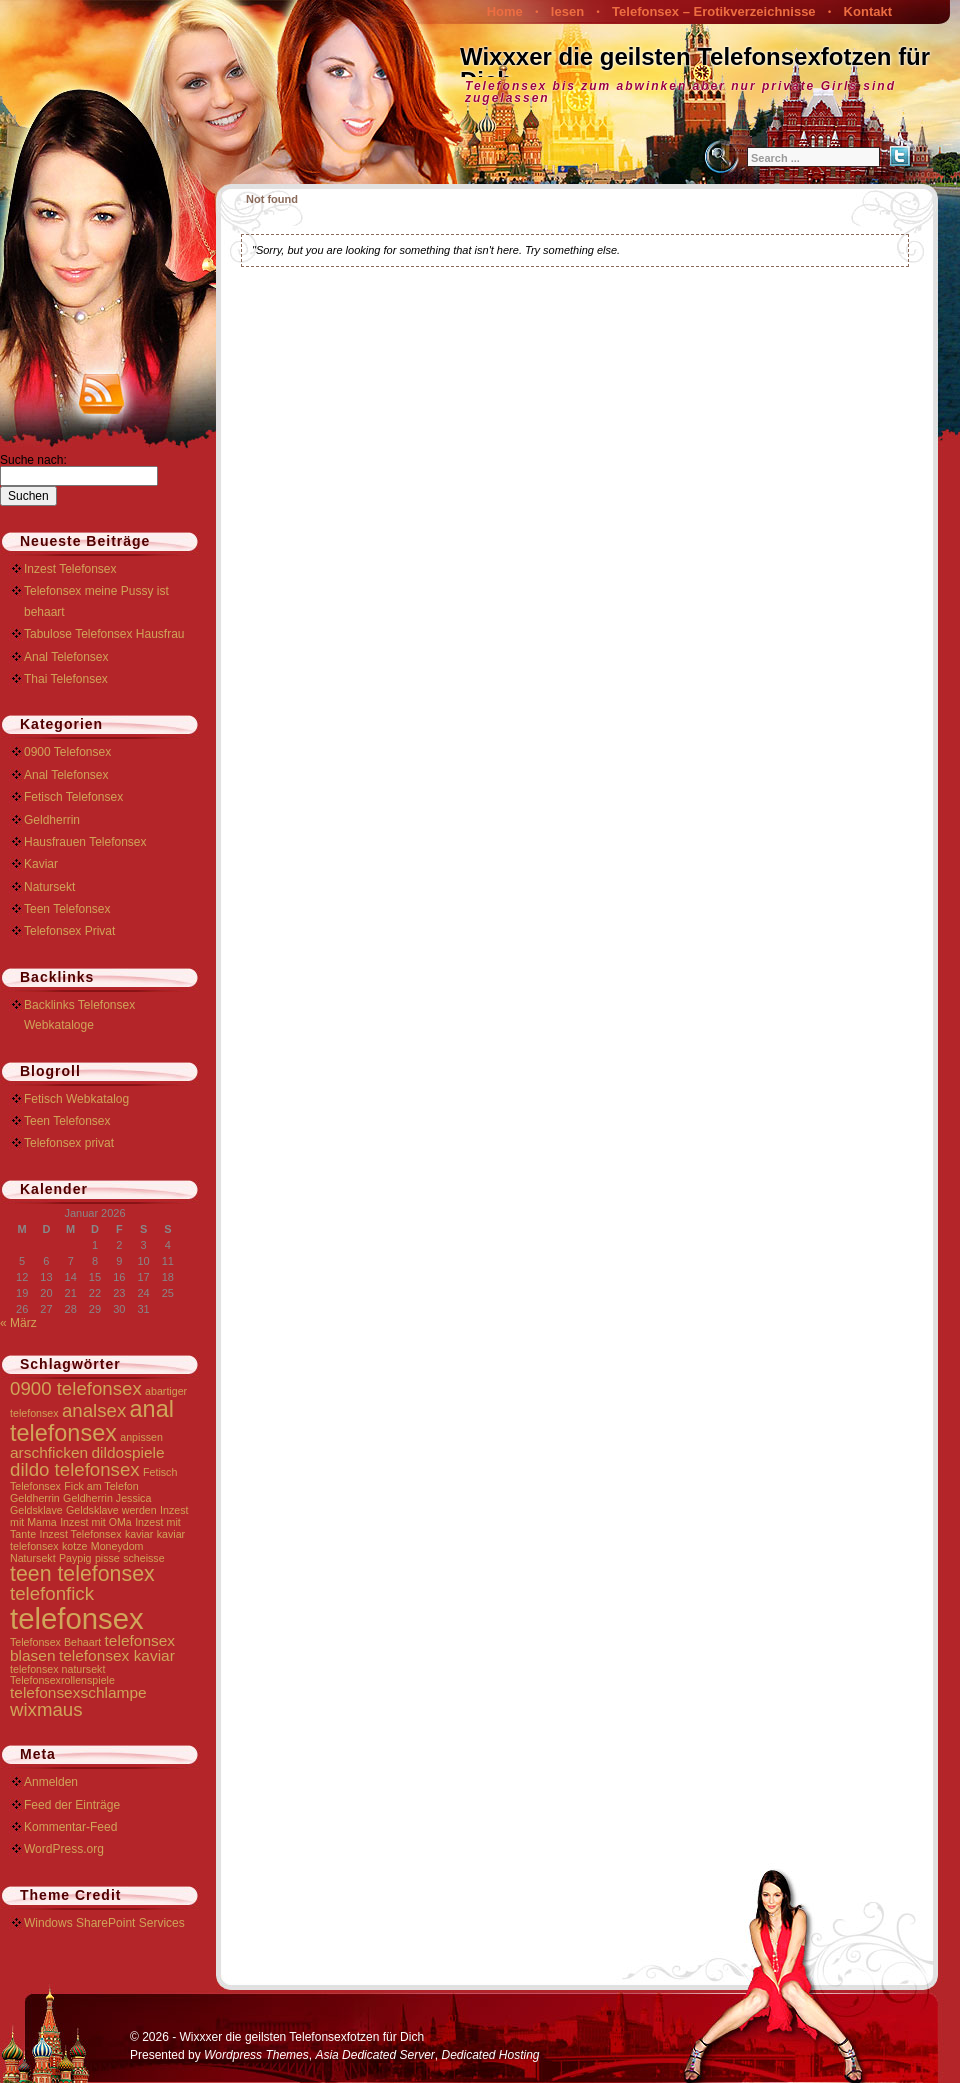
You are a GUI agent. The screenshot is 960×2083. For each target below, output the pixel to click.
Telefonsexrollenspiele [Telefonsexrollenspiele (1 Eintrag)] (62, 1680)
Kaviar (41, 864)
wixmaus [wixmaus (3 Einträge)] (46, 1709)
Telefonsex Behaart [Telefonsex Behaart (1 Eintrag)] (55, 1642)
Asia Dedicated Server (374, 2055)
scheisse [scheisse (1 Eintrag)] (143, 1558)
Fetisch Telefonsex (73, 797)
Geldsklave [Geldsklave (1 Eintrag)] (36, 1510)
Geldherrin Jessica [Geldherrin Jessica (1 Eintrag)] (107, 1498)
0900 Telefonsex (67, 752)
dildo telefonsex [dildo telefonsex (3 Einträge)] (75, 1469)
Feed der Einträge (72, 1805)
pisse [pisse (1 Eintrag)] (107, 1558)
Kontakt (868, 11)
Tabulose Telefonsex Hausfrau (104, 634)
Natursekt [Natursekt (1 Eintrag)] (33, 1558)
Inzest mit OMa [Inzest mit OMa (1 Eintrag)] (96, 1522)
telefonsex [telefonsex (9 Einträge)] (77, 1618)
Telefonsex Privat (69, 931)
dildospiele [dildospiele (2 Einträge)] (128, 1452)
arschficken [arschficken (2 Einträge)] (49, 1452)
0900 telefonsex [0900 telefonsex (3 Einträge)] (76, 1388)
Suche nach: (33, 460)
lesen (567, 11)
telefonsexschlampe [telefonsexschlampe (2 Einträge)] (78, 1692)
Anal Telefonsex (66, 657)
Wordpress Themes (256, 2055)
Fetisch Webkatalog (76, 1099)
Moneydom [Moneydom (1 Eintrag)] (117, 1546)
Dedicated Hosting (490, 2055)
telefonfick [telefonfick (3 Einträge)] (52, 1593)
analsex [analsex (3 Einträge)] (94, 1410)
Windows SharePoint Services (104, 1923)
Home (505, 11)
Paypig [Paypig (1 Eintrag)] (75, 1558)
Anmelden (51, 1782)
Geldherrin (52, 820)
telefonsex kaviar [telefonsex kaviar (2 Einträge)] (117, 1655)
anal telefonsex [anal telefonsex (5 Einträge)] (92, 1420)
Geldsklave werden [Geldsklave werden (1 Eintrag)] (111, 1510)
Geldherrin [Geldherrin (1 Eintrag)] (35, 1498)
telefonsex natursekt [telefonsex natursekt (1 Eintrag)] (57, 1669)
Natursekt (49, 887)
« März (18, 1323)
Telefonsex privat (69, 1143)
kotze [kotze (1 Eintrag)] (74, 1546)
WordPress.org (64, 1849)
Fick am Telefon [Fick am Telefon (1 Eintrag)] (101, 1486)
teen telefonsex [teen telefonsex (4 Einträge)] (82, 1574)
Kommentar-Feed (70, 1827)
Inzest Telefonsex (70, 569)
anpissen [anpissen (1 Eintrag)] (141, 1437)
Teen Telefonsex (67, 909)
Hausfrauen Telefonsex (85, 842)
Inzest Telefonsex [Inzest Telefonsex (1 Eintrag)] (80, 1534)
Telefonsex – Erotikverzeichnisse (714, 11)
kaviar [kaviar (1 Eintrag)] (139, 1534)
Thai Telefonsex (66, 679)
